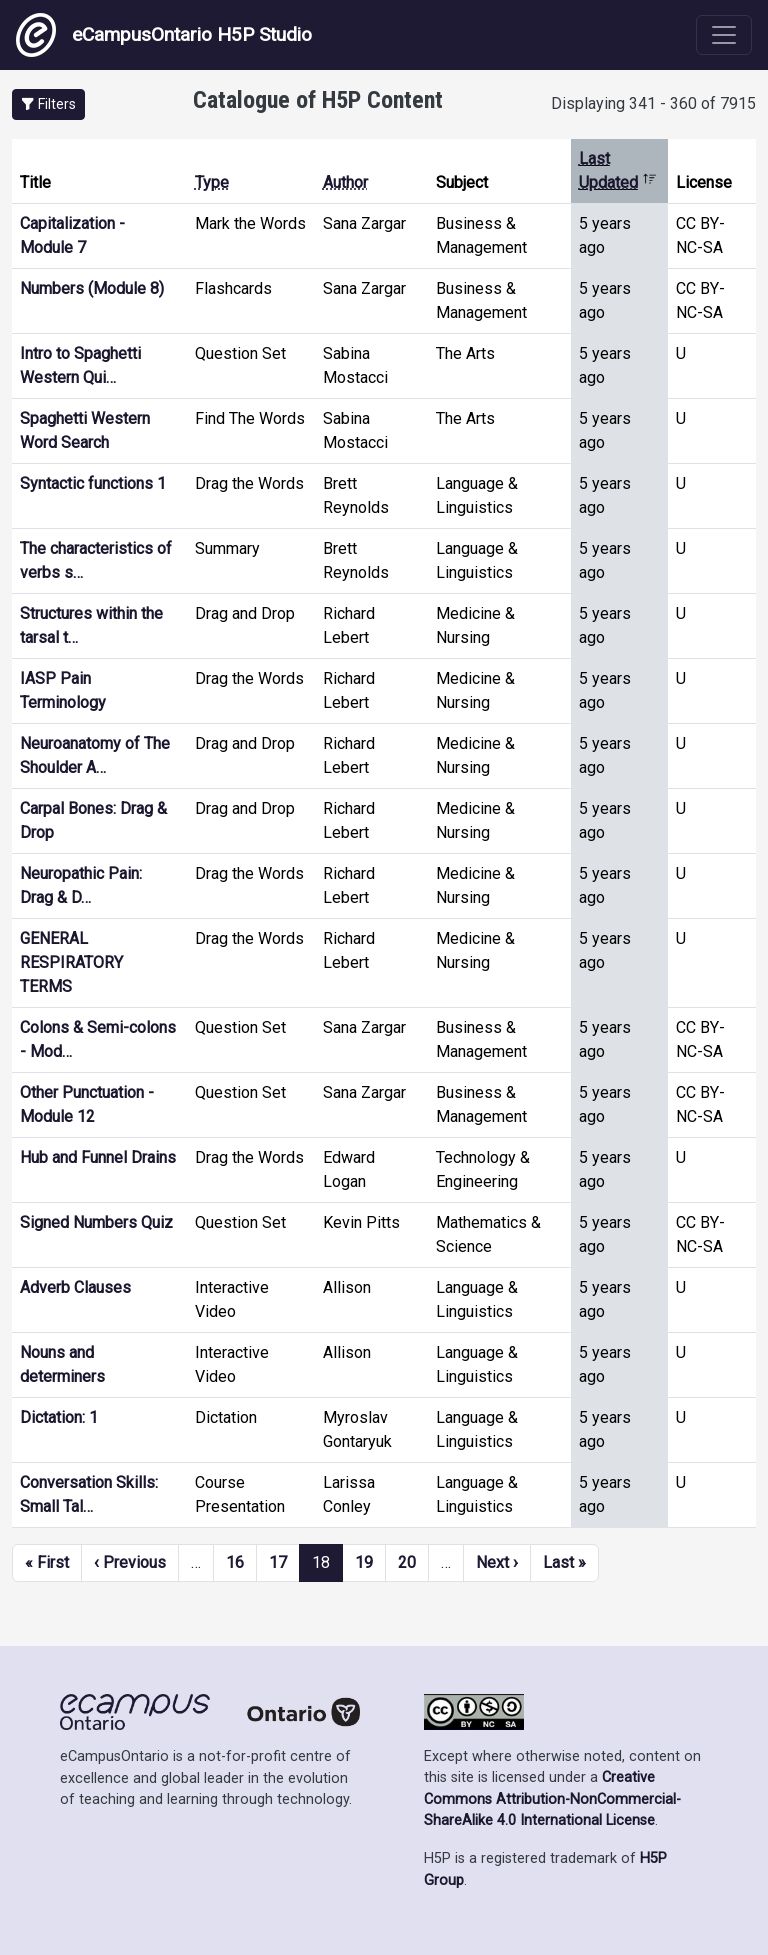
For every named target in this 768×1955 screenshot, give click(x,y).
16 (235, 1562)
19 (364, 1562)
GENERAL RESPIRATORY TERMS (71, 962)
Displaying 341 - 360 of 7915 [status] (653, 103)
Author (345, 182)
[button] (48, 104)
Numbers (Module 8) (92, 288)
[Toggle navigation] (724, 35)
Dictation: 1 (59, 1417)
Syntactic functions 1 (93, 483)
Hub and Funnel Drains (98, 1157)
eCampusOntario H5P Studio (164, 35)
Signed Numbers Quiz (96, 1222)
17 (278, 1562)
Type (212, 182)
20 (407, 1562)
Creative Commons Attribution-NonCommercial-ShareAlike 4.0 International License (552, 1799)
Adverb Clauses (75, 1287)
